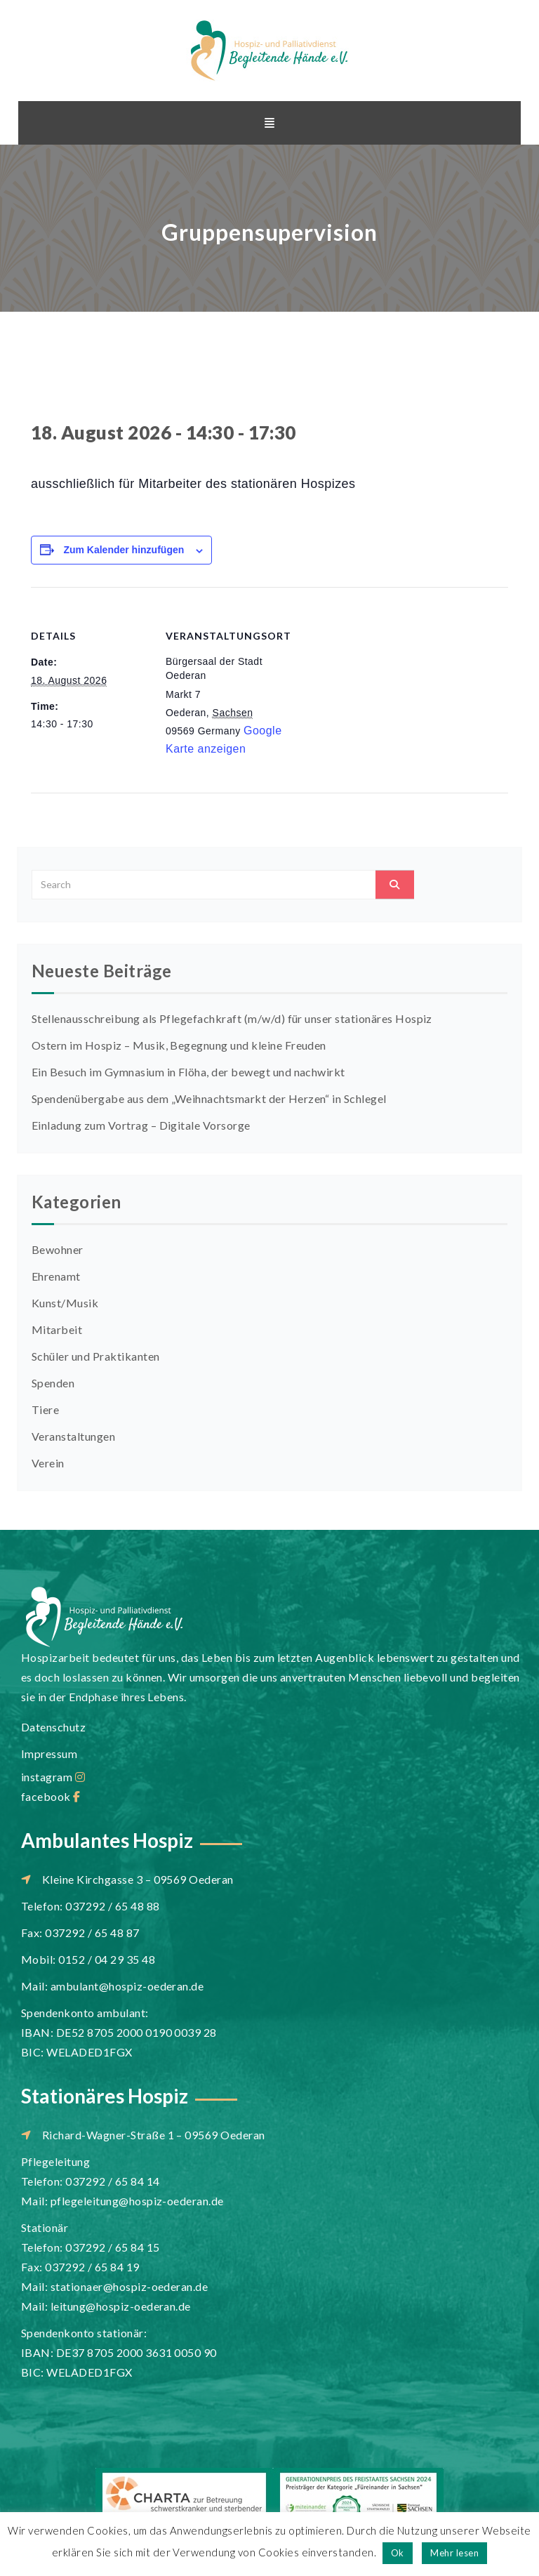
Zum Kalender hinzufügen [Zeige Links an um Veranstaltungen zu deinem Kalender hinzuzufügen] (123, 549)
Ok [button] (397, 2552)
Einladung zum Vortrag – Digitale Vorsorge (141, 1125)
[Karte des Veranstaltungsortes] (374, 684)
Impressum (49, 1753)
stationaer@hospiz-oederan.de (129, 2286)
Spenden (53, 1382)
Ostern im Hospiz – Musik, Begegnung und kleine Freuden (179, 1045)
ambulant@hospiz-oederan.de (127, 1986)
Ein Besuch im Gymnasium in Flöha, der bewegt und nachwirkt (188, 1071)
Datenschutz (53, 1726)
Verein (48, 1462)
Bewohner (58, 1249)
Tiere (45, 1409)
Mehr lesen (454, 2552)
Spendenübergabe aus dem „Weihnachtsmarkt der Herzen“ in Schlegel (209, 1098)
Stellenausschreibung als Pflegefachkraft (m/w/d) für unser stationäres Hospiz (232, 1018)
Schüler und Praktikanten (96, 1356)
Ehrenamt (56, 1276)
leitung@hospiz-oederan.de (121, 2306)
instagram (53, 1776)
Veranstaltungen (73, 1436)
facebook (51, 1796)
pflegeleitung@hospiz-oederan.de (137, 2200)
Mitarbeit (57, 1329)
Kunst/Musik (65, 1302)
